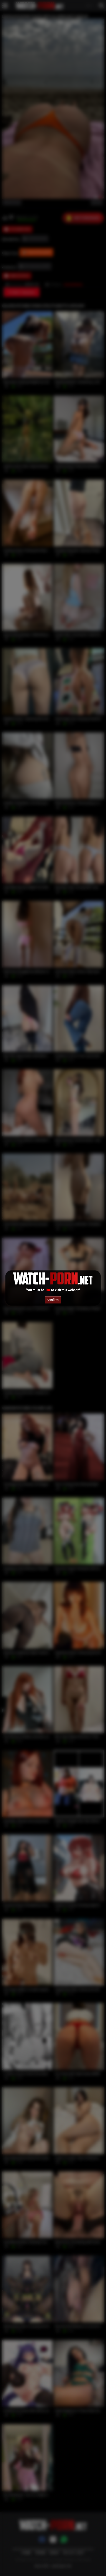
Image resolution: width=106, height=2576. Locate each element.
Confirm (52, 1300)
